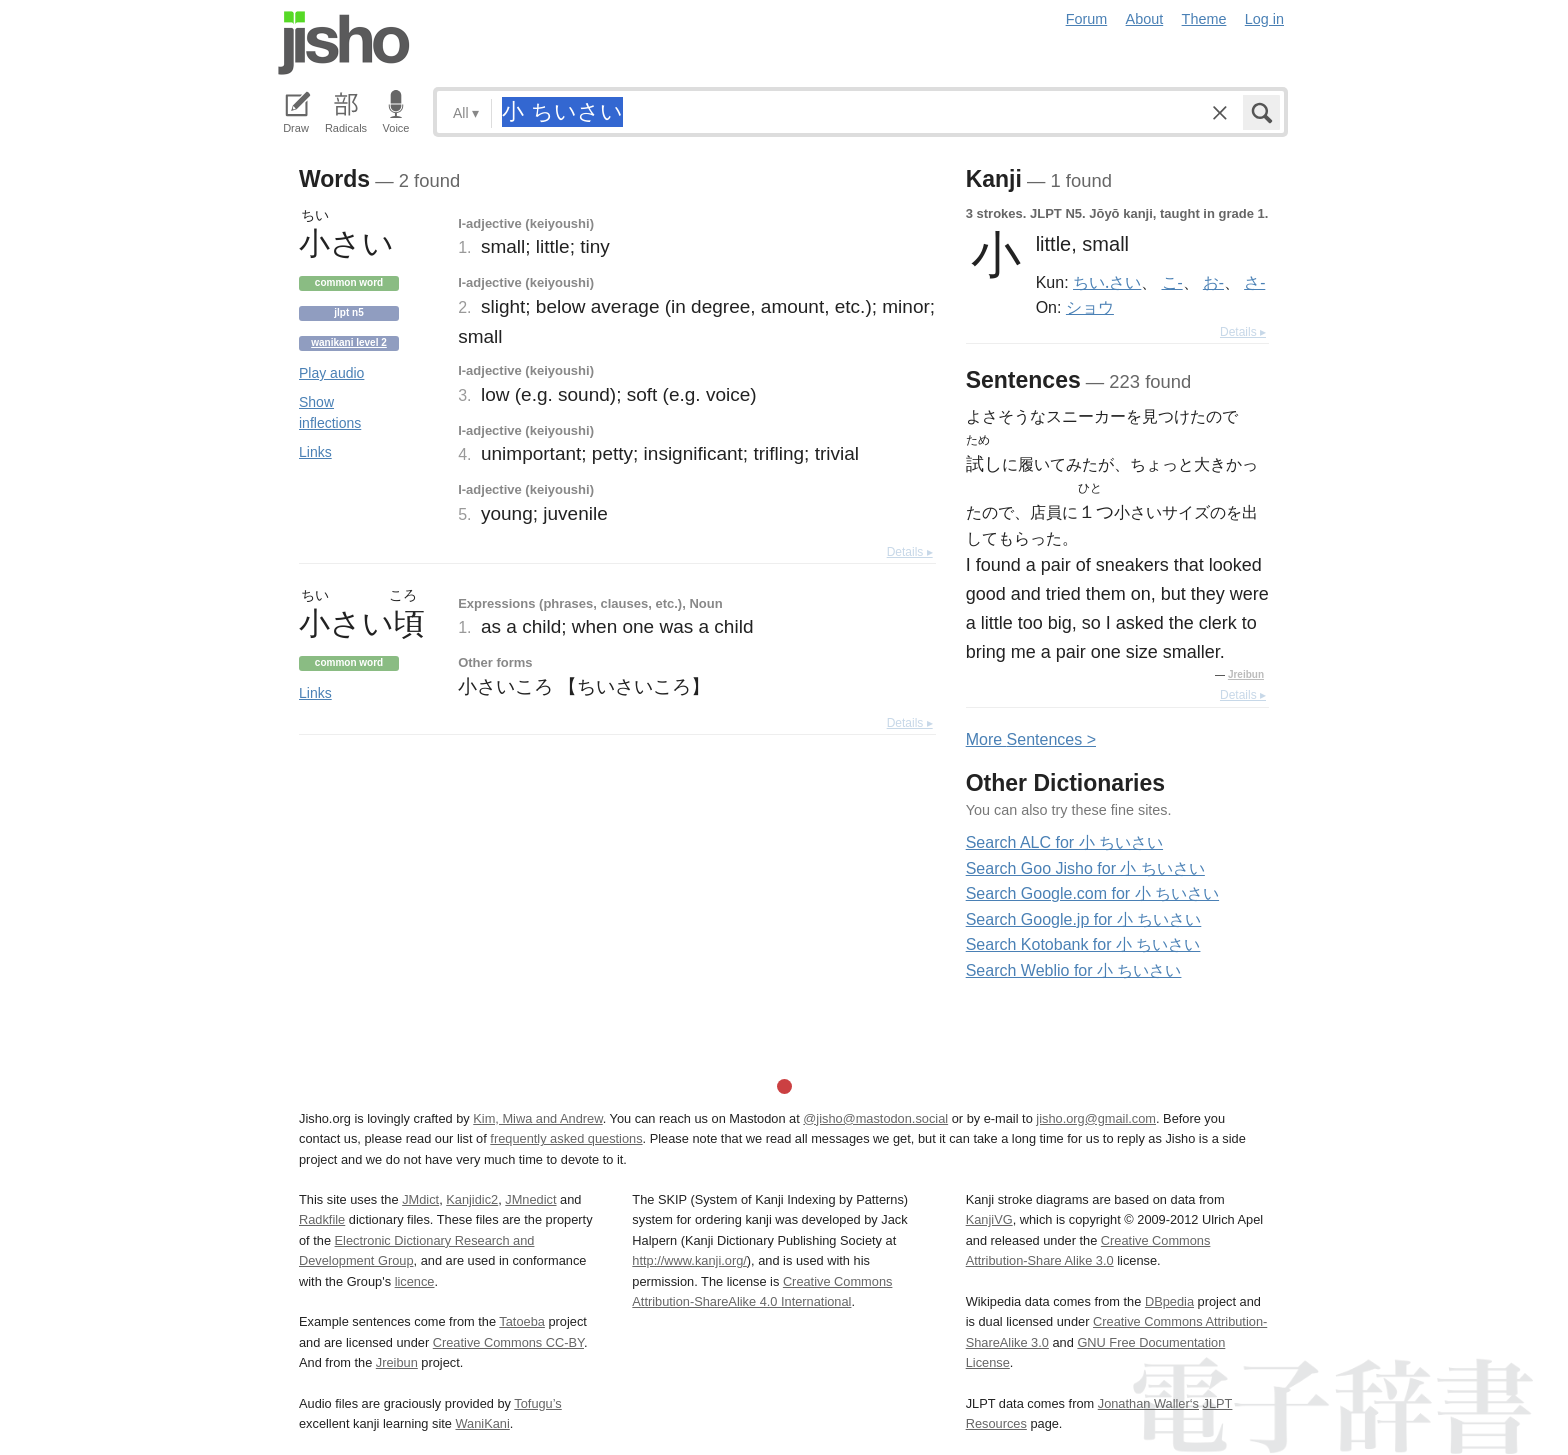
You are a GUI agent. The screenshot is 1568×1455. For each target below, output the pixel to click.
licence (415, 1281)
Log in (1264, 19)
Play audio (331, 373)
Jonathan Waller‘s (1148, 1403)
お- (1213, 282)
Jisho (344, 43)
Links (315, 452)
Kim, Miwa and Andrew (537, 1118)
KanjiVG (989, 1219)
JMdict (420, 1199)
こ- (1172, 282)
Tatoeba (522, 1321)
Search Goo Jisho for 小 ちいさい (1085, 868)
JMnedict (530, 1199)
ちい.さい (1107, 282)
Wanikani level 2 (349, 342)
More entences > (1031, 739)
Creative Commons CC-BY (508, 1342)
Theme (1204, 19)
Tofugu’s (537, 1403)
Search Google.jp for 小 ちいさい (1084, 919)
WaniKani (483, 1423)
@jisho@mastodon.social (875, 1118)
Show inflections (330, 412)
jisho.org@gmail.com (1096, 1118)
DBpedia (1169, 1301)
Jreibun (1246, 674)
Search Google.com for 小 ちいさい (1092, 893)
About (1145, 19)
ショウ (1090, 307)
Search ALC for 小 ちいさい (1064, 842)
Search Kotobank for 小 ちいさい (1083, 944)
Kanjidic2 (472, 1199)
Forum (1087, 19)
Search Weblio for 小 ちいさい (1074, 970)
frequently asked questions (566, 1138)
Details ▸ (910, 552)
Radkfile (322, 1219)
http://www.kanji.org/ (689, 1260)
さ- (1254, 282)
